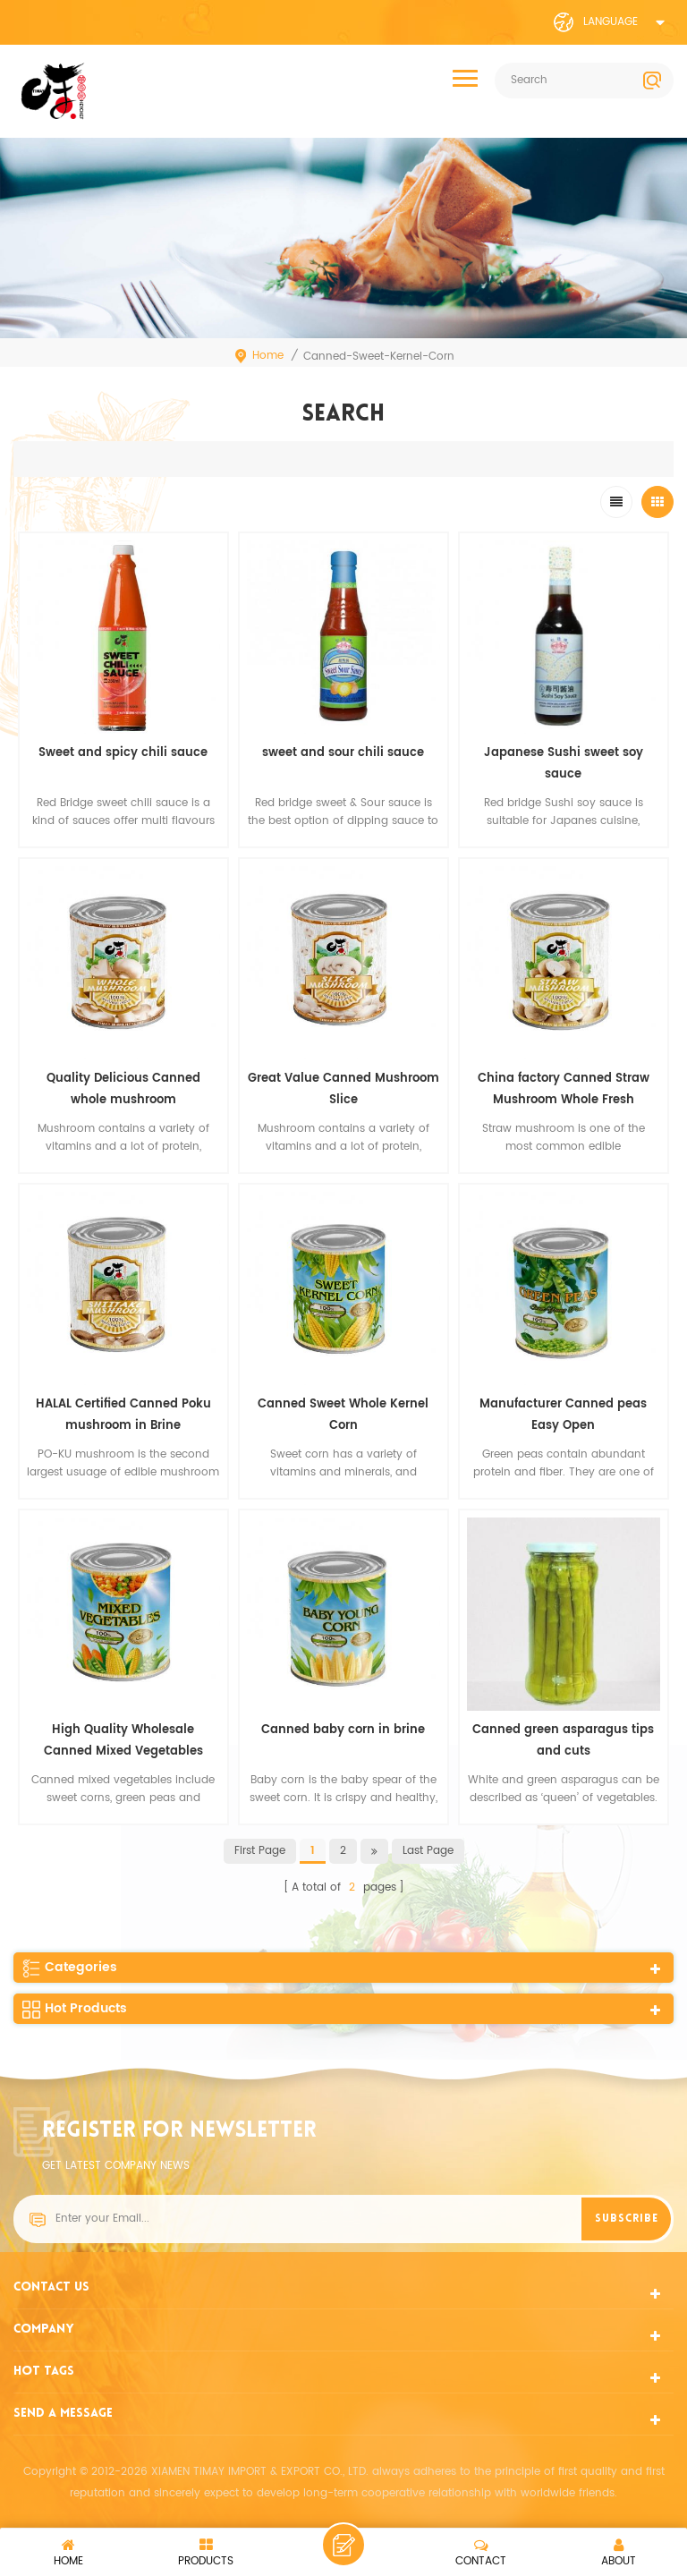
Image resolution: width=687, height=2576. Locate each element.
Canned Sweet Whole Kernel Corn (343, 1415)
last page (428, 1850)
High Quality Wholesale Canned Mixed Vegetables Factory (123, 1742)
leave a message (343, 2544)
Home (258, 355)
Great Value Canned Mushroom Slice (343, 1089)
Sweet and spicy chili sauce (123, 753)
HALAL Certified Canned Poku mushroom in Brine (123, 1415)
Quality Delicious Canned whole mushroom (123, 1089)
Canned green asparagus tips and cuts (563, 1741)
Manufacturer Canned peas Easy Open (563, 1415)
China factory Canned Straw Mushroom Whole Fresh (563, 1089)
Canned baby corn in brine (343, 1730)
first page (259, 1850)
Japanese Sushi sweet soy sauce (563, 764)
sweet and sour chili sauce (343, 753)
